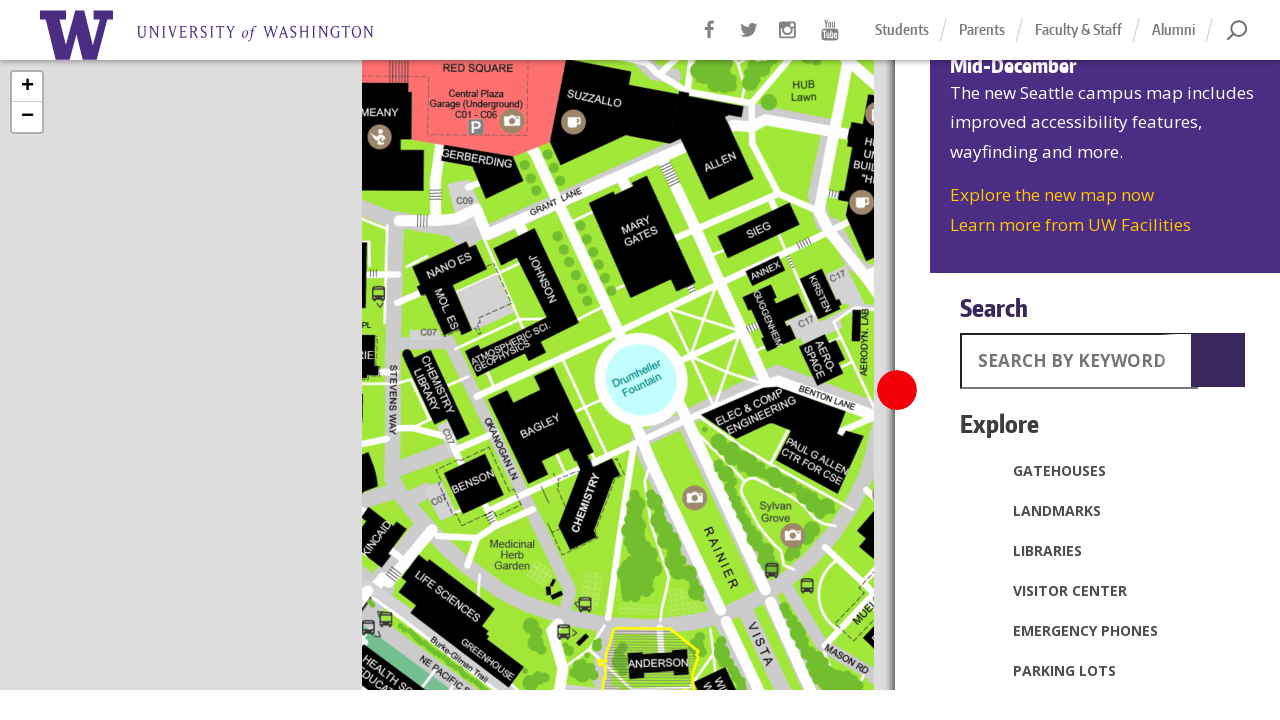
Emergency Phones (1064, 630)
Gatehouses (1038, 470)
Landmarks (1035, 510)
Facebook (710, 40)
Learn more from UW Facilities (1070, 224)
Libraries (1026, 550)
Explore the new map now (1052, 194)
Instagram (790, 40)
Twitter (750, 40)
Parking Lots (1043, 670)
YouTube (830, 40)
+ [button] (27, 87)
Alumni (1173, 29)
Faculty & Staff (1078, 29)
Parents (982, 29)
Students (902, 29)
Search (994, 307)
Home (230, 35)
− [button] (27, 117)
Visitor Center (1048, 590)
